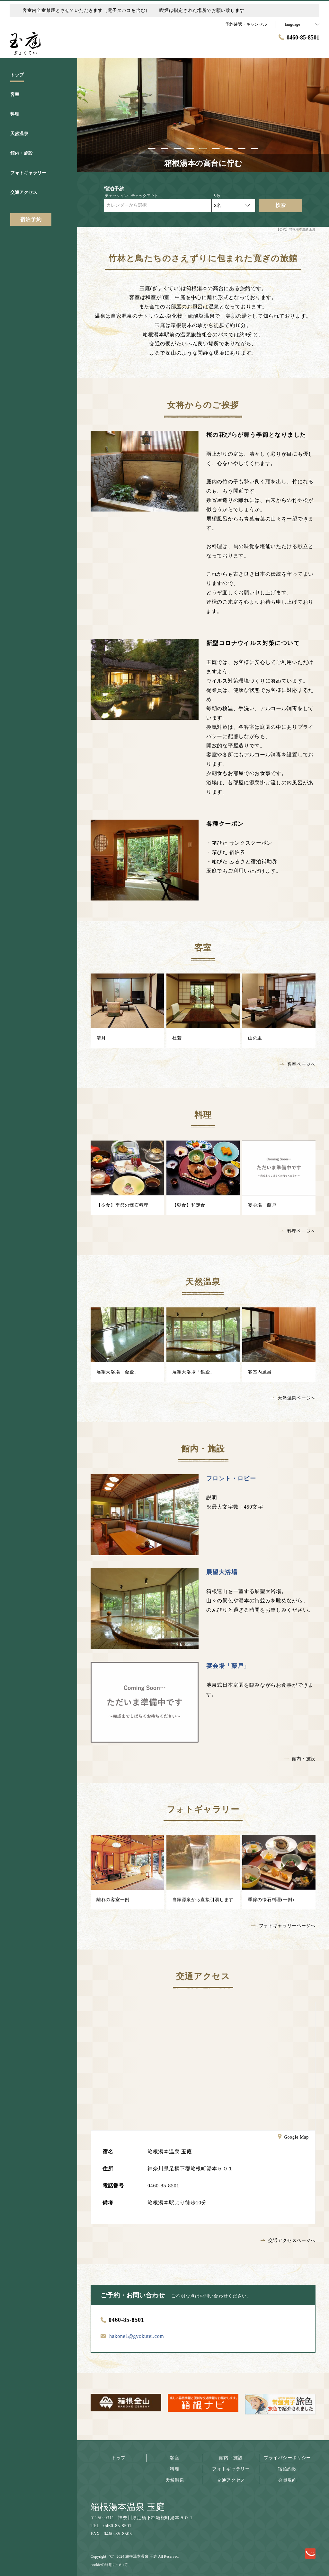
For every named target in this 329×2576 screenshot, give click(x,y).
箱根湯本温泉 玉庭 (128, 2507)
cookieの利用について (109, 2565)
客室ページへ (298, 1064)
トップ (118, 2457)
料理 (174, 2469)
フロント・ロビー (231, 1478)
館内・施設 (300, 1758)
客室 (174, 2457)
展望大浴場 (221, 1572)
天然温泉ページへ (293, 1398)
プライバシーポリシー (287, 2457)
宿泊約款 (287, 2469)
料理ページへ (298, 1231)
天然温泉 (174, 2480)
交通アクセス (231, 2480)
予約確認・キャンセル (246, 24)
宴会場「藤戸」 (228, 1666)
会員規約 (287, 2480)
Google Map (293, 2137)
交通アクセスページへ (288, 2240)
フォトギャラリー (231, 2469)
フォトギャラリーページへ (283, 1925)
